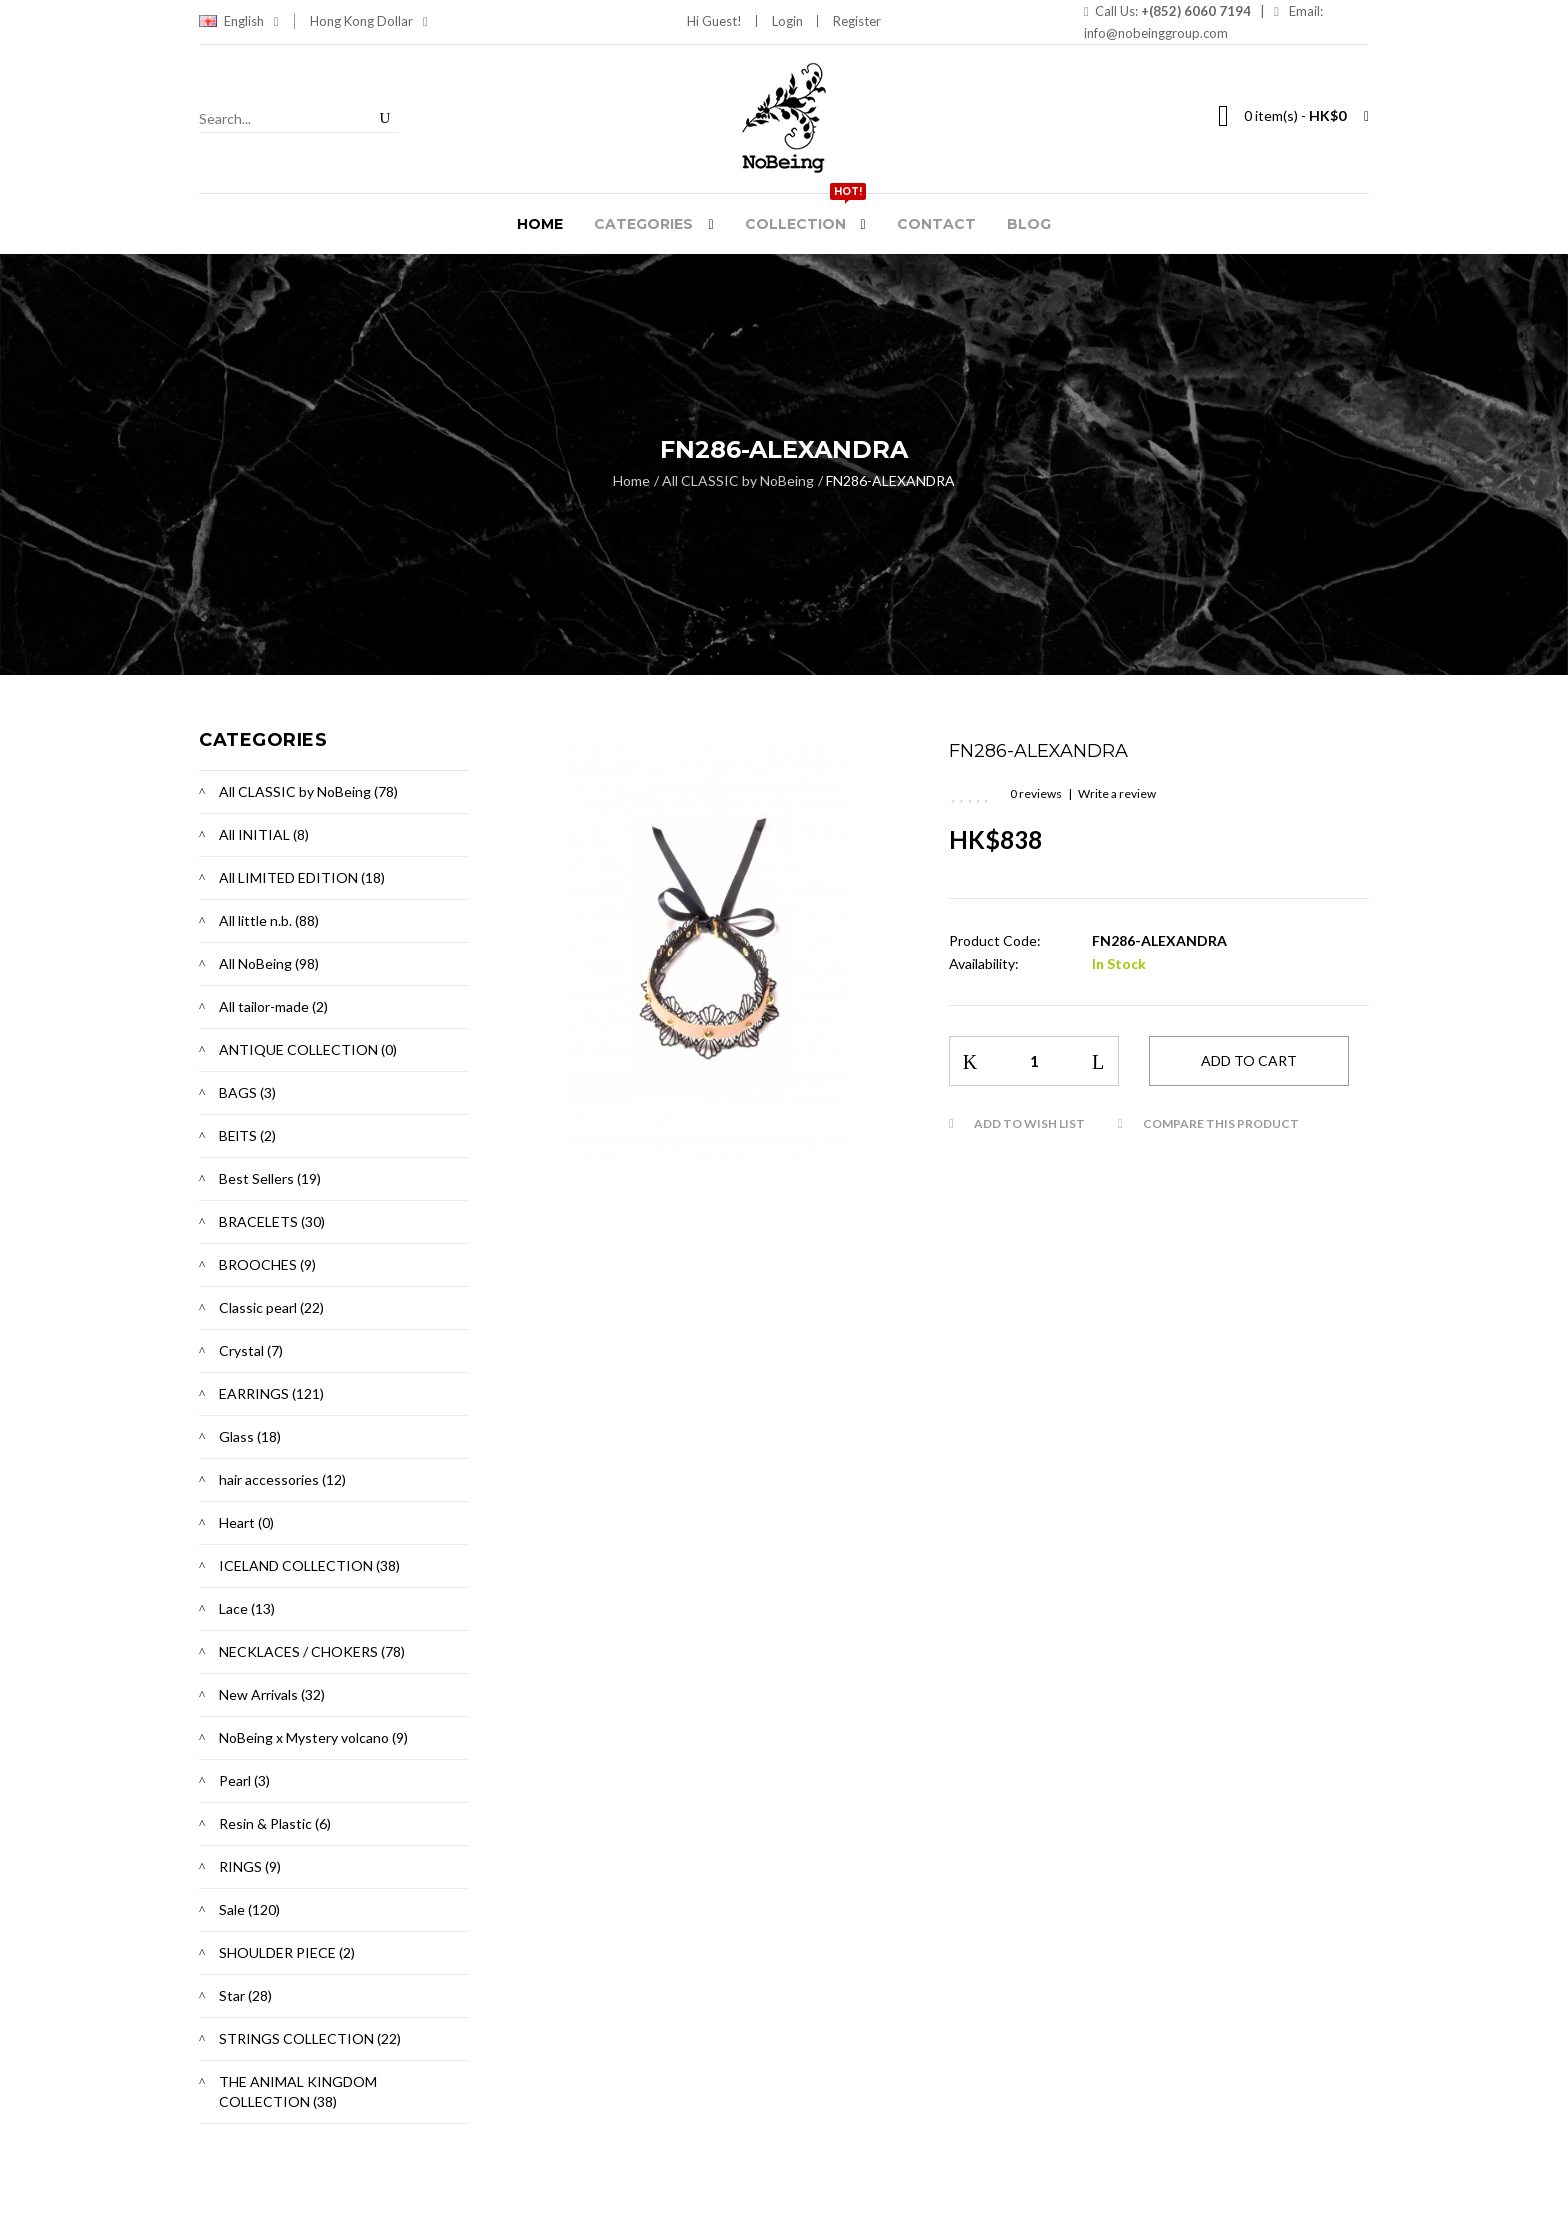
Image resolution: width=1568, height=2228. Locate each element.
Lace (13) (247, 1608)
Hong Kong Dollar (369, 21)
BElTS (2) (247, 1135)
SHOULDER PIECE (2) (287, 1952)
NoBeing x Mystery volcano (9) (313, 1737)
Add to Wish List (1029, 1123)
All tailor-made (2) (273, 1006)
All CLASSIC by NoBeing (738, 480)
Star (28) (245, 1995)
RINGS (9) (250, 1866)
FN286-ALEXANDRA (890, 480)
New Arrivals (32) (272, 1694)
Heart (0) (246, 1522)
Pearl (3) (244, 1780)
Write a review (1117, 793)
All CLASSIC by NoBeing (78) (308, 791)
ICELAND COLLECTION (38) (309, 1565)
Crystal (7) (251, 1350)
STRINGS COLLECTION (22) (310, 2038)
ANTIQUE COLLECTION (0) (308, 1049)
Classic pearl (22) (271, 1307)
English (251, 21)
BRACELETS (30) (272, 1221)
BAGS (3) (247, 1092)
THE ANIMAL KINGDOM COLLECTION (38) (298, 2091)
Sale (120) (249, 1909)
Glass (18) (250, 1436)
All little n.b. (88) (269, 920)
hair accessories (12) (282, 1479)
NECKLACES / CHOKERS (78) (312, 1651)
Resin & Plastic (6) (275, 1823)
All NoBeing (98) (269, 963)
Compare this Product (1221, 1123)
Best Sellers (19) (270, 1178)
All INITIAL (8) (264, 834)
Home (631, 480)
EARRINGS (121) (271, 1393)
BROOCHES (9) (267, 1264)
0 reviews (1036, 793)
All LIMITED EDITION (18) (302, 877)
